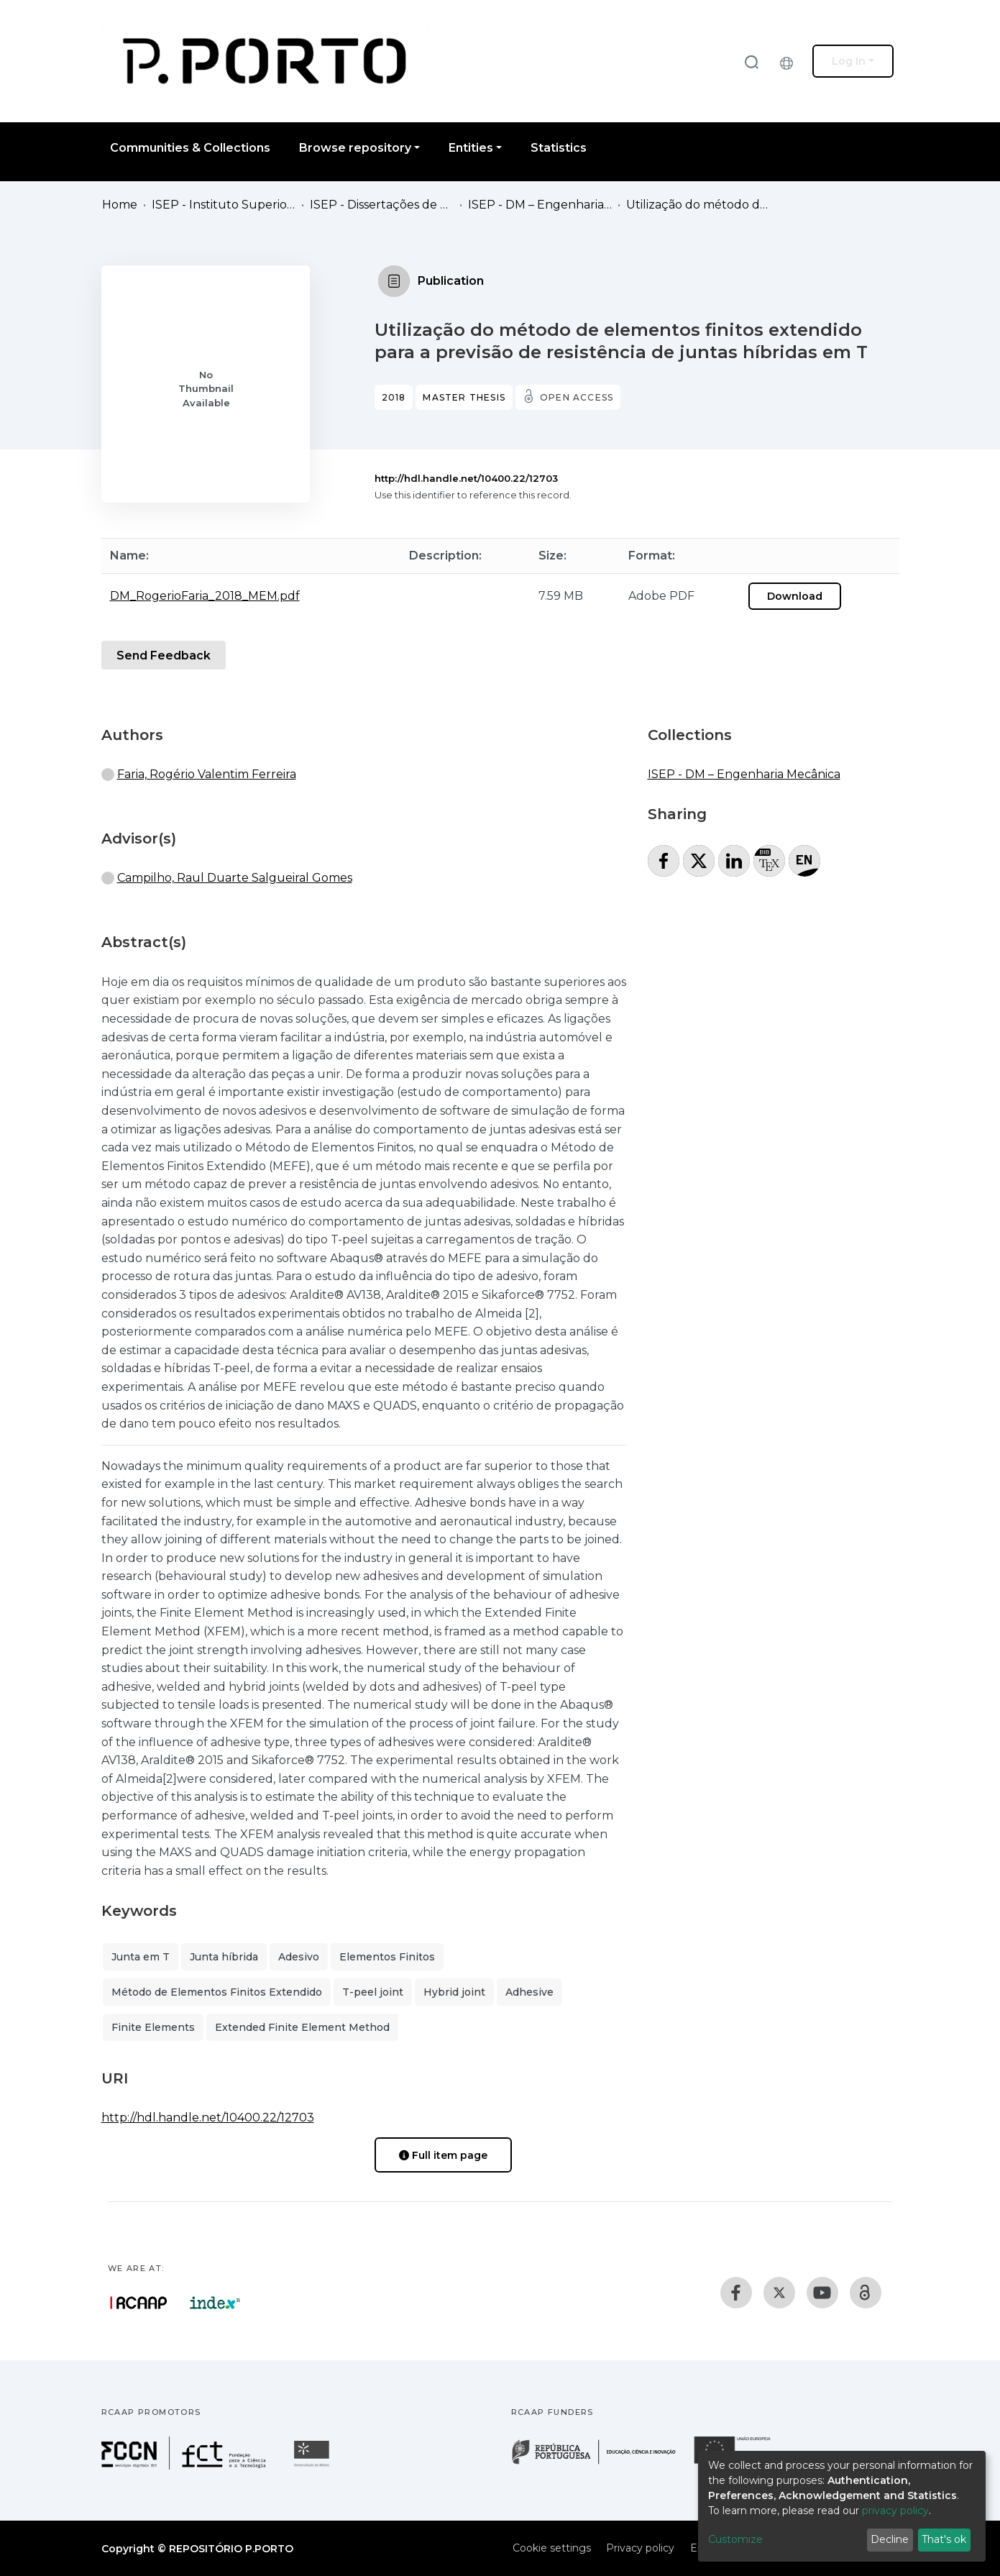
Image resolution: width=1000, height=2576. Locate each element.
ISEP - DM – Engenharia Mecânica (540, 204)
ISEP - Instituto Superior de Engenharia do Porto (223, 204)
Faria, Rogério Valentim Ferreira (206, 774)
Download (794, 596)
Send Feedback (163, 655)
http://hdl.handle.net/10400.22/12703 (466, 478)
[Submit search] (751, 61)
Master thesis (464, 397)
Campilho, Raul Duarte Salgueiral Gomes (234, 878)
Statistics (559, 148)
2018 (394, 397)
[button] (790, 61)
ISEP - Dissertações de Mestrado (382, 204)
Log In (849, 61)
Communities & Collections (190, 148)
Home (119, 204)
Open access (576, 397)
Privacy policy (640, 2547)
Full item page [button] (443, 2155)
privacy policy (895, 2510)
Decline (890, 2539)
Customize (735, 2539)
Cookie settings (552, 2547)
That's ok (944, 2539)
